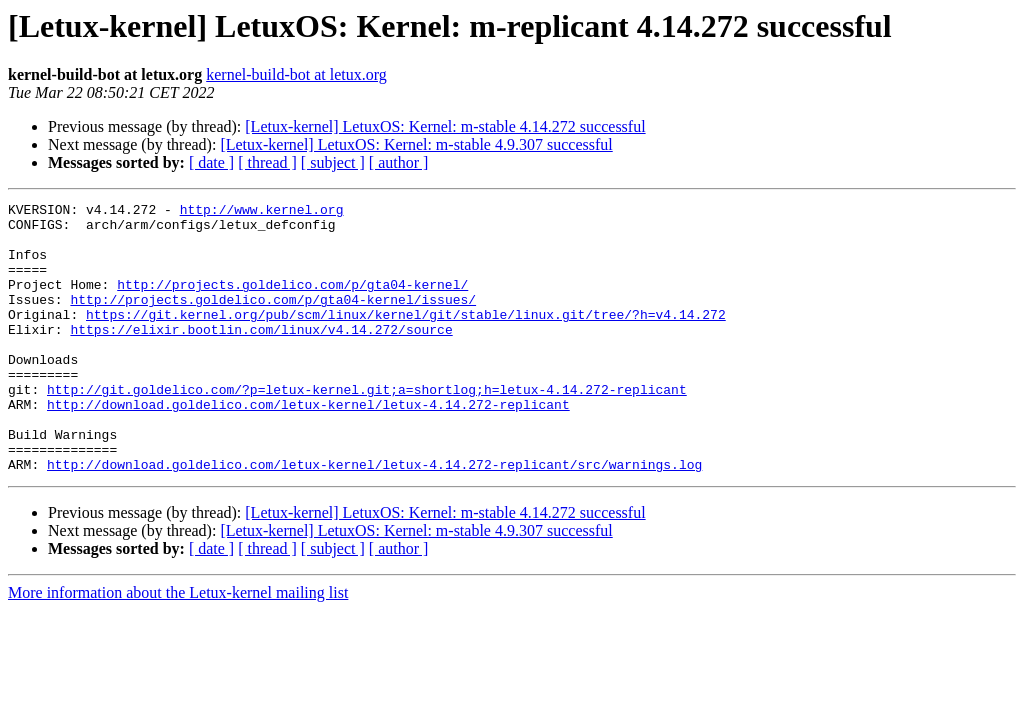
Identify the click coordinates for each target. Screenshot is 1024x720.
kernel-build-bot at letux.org (296, 74)
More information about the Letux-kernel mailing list (178, 646)
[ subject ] (333, 162)
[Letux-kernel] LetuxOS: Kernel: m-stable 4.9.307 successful (416, 144)
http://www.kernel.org (262, 212)
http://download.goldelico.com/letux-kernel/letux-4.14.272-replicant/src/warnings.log (374, 518)
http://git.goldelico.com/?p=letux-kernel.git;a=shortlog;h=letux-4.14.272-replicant (367, 428)
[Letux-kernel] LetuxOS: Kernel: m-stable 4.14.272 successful (445, 126)
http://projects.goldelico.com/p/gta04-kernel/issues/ (273, 320)
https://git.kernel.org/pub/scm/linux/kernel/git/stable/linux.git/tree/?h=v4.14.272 (406, 338)
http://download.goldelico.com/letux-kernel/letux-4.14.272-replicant (308, 446)
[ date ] (211, 162)
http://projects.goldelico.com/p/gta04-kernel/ (292, 302)
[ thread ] (267, 162)
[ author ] (399, 162)
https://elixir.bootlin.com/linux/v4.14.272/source (261, 356)
